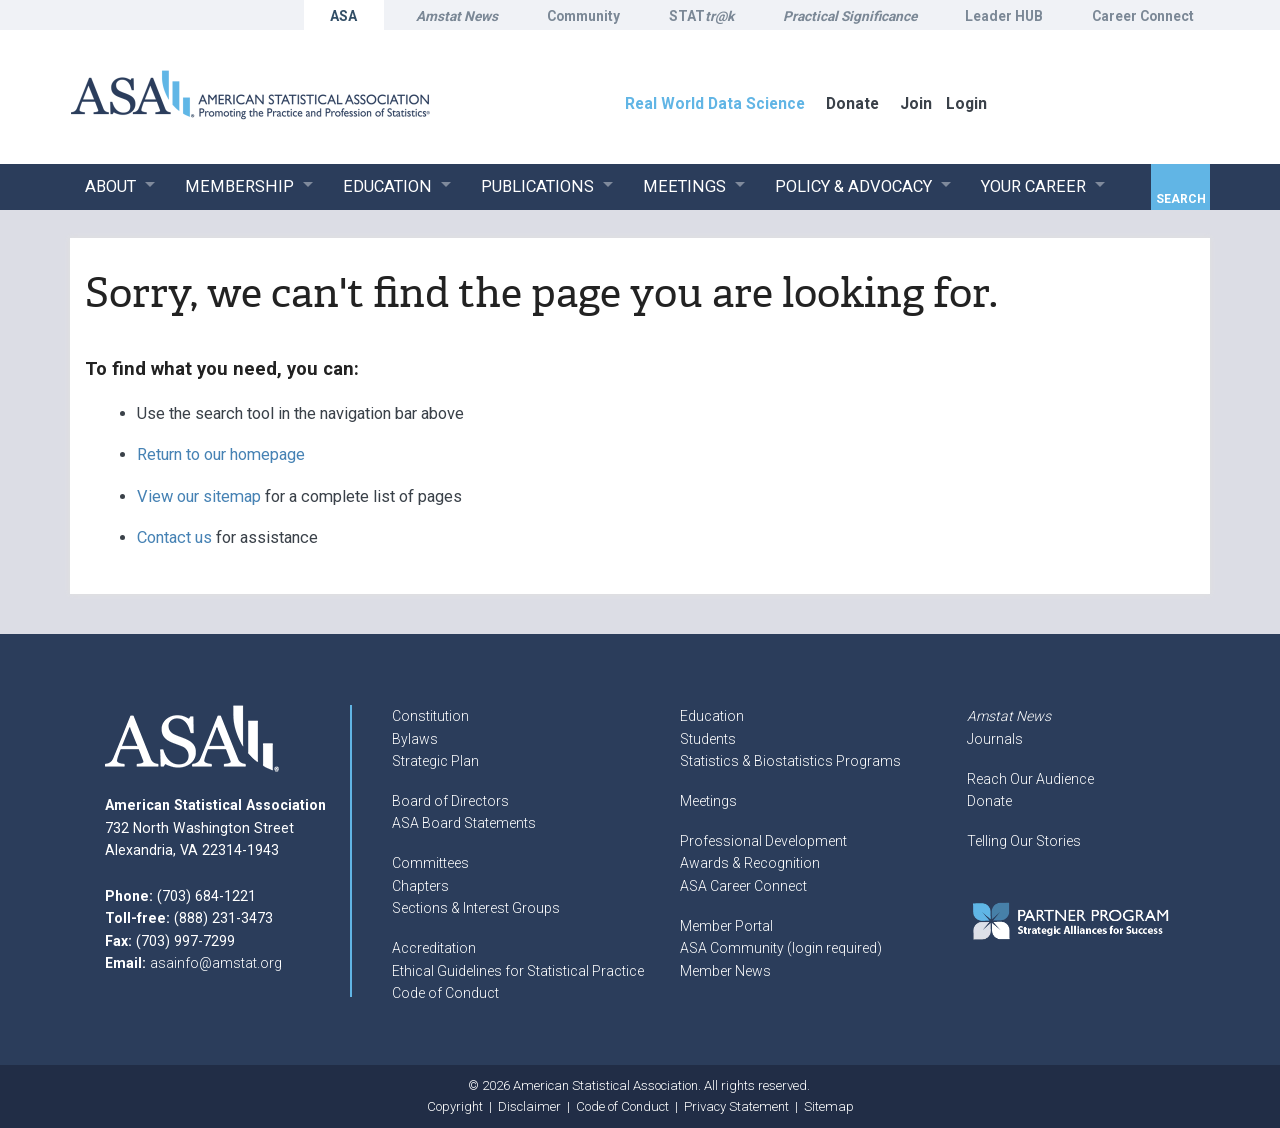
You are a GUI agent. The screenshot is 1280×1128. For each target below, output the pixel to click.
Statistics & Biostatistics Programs (790, 761)
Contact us (174, 537)
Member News (725, 971)
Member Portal (726, 926)
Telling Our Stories (1024, 841)
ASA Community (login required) (781, 948)
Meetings (708, 801)
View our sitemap (199, 496)
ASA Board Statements (464, 823)
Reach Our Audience (1030, 779)
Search (1181, 199)
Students (708, 739)
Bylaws (415, 739)
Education (712, 716)
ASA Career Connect (743, 886)
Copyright (455, 1106)
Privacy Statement (736, 1106)
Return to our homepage (221, 454)
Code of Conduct (445, 993)
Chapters (420, 886)
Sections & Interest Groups (476, 908)
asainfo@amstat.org (216, 963)
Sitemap (829, 1106)
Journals (995, 739)
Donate (989, 801)
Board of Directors (450, 801)
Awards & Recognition (750, 863)
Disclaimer (529, 1106)
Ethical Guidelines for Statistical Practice (518, 971)
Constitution (430, 716)
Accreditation (434, 948)
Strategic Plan (435, 761)
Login (966, 103)
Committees (430, 863)
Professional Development (763, 841)
